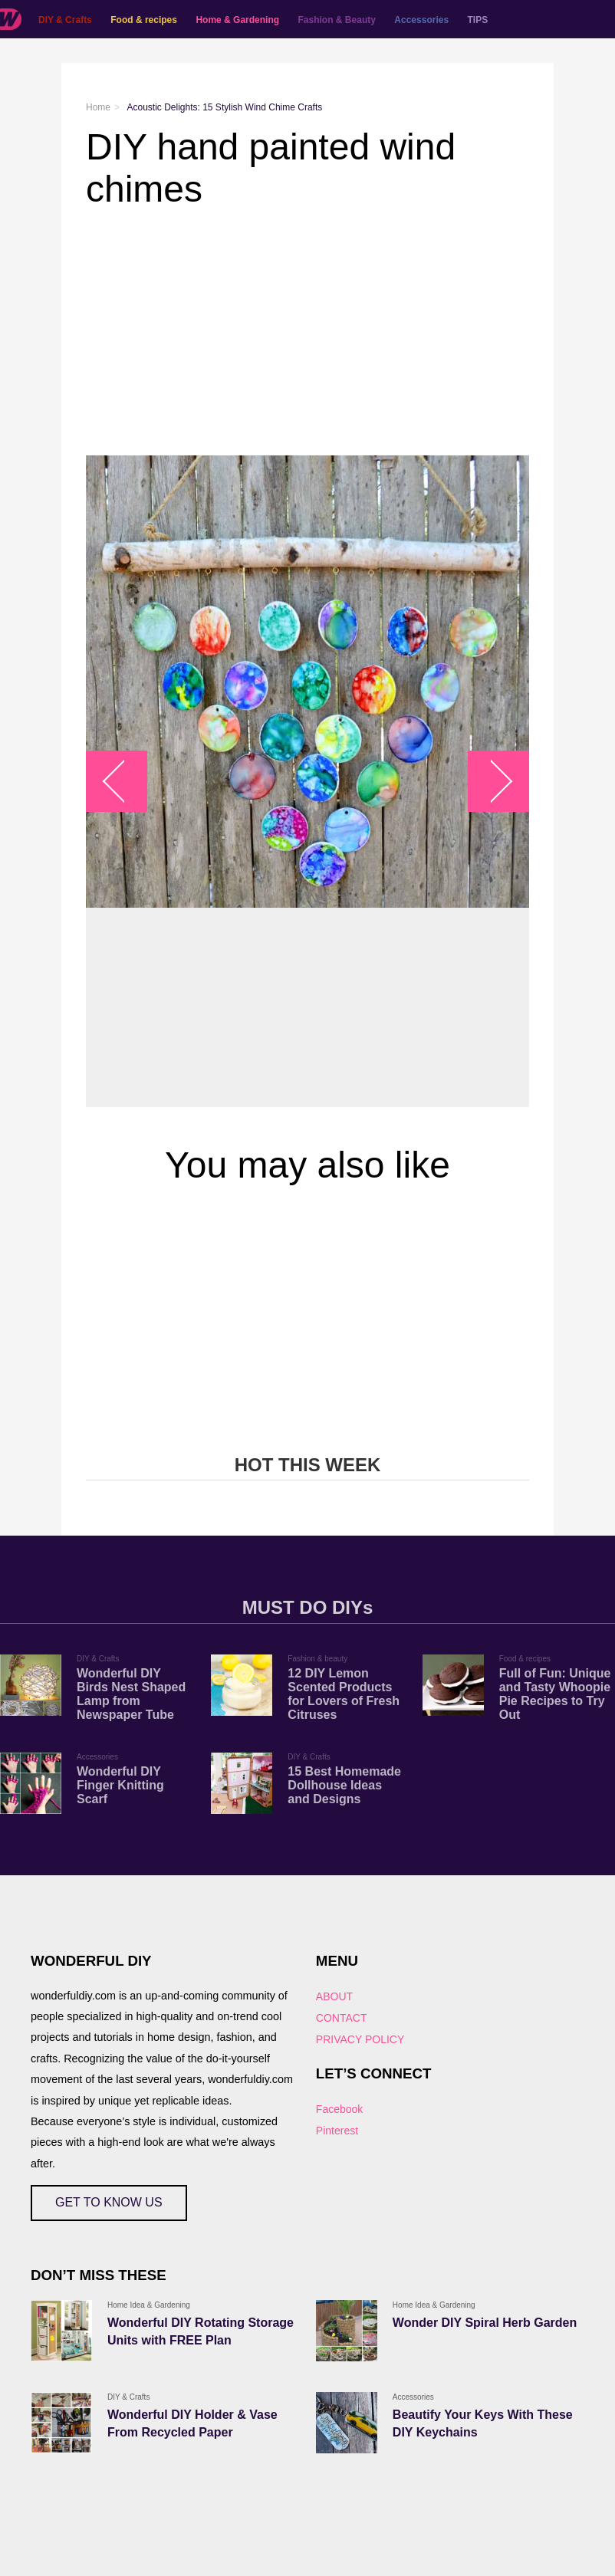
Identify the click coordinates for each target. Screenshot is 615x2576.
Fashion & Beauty (337, 20)
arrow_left (124, 781)
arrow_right (491, 781)
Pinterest (337, 2130)
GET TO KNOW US (109, 2202)
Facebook (339, 2109)
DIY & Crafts (65, 20)
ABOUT (334, 1996)
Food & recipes (143, 20)
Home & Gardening (237, 20)
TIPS (478, 20)
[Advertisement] (307, 332)
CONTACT (341, 2018)
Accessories (421, 20)
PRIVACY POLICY (360, 2039)
